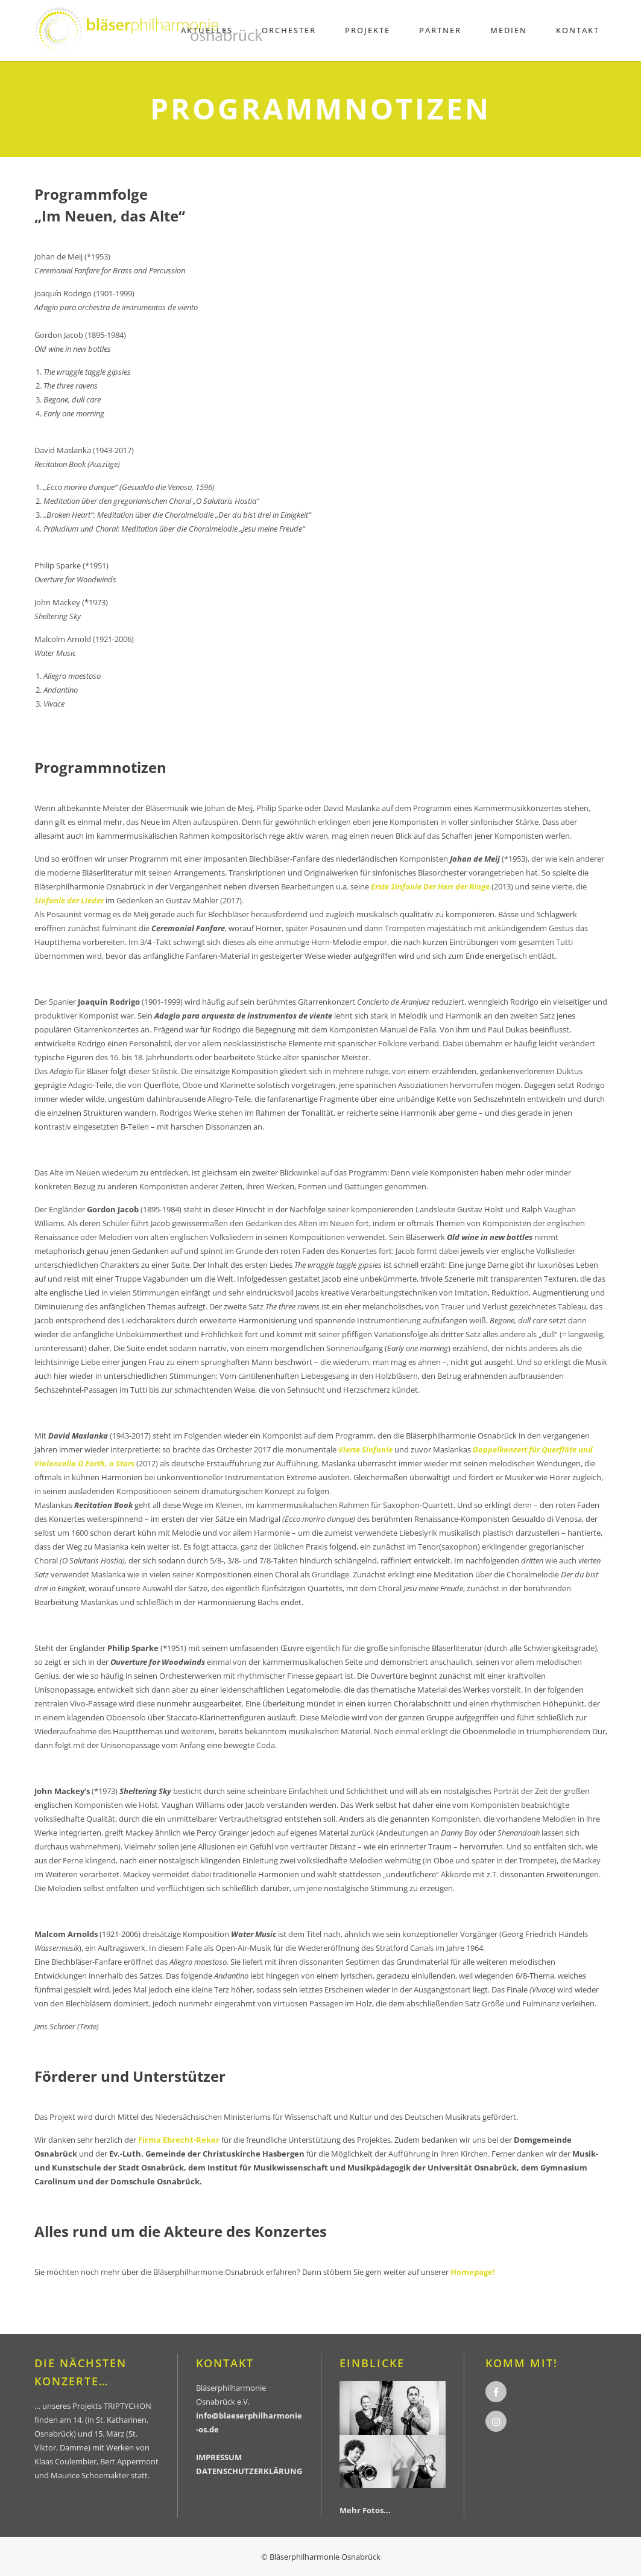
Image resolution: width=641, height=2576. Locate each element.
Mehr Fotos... (365, 2510)
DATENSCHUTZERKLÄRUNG (249, 2471)
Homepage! (472, 2271)
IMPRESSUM (219, 2457)
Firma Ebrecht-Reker (178, 2139)
